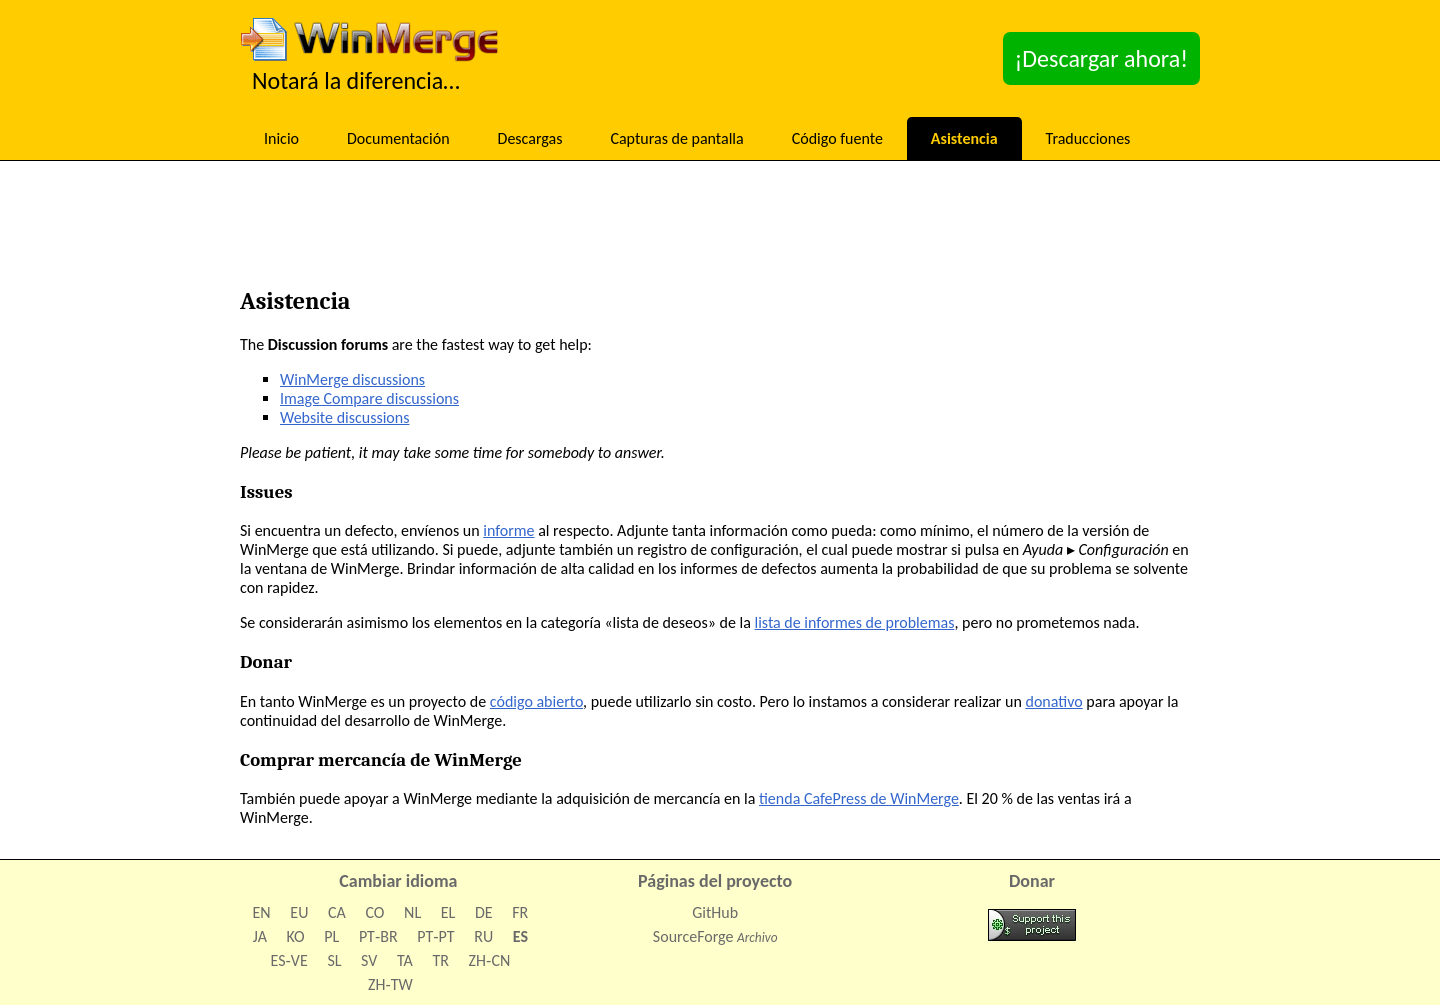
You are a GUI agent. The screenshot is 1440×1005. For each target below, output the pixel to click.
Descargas (530, 138)
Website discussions (344, 417)
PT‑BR (378, 936)
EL (448, 912)
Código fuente (837, 138)
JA (260, 936)
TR (440, 960)
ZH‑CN (490, 960)
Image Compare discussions (369, 398)
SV (369, 960)
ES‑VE (289, 960)
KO (296, 936)
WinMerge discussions (352, 379)
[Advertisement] (720, 230)
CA (337, 912)
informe (508, 530)
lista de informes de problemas (855, 622)
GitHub (715, 912)
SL (334, 960)
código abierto (536, 701)
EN (262, 912)
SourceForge (693, 936)
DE (484, 912)
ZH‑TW (390, 984)
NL (412, 912)
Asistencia (964, 138)
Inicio (281, 138)
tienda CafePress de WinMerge (859, 798)
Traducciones (1088, 138)
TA (405, 960)
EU (299, 912)
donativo (1053, 701)
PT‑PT (435, 936)
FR (520, 912)
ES (520, 936)
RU (483, 936)
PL (331, 936)
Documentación (398, 138)
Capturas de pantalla (676, 138)
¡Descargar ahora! (1101, 58)
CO (374, 912)
